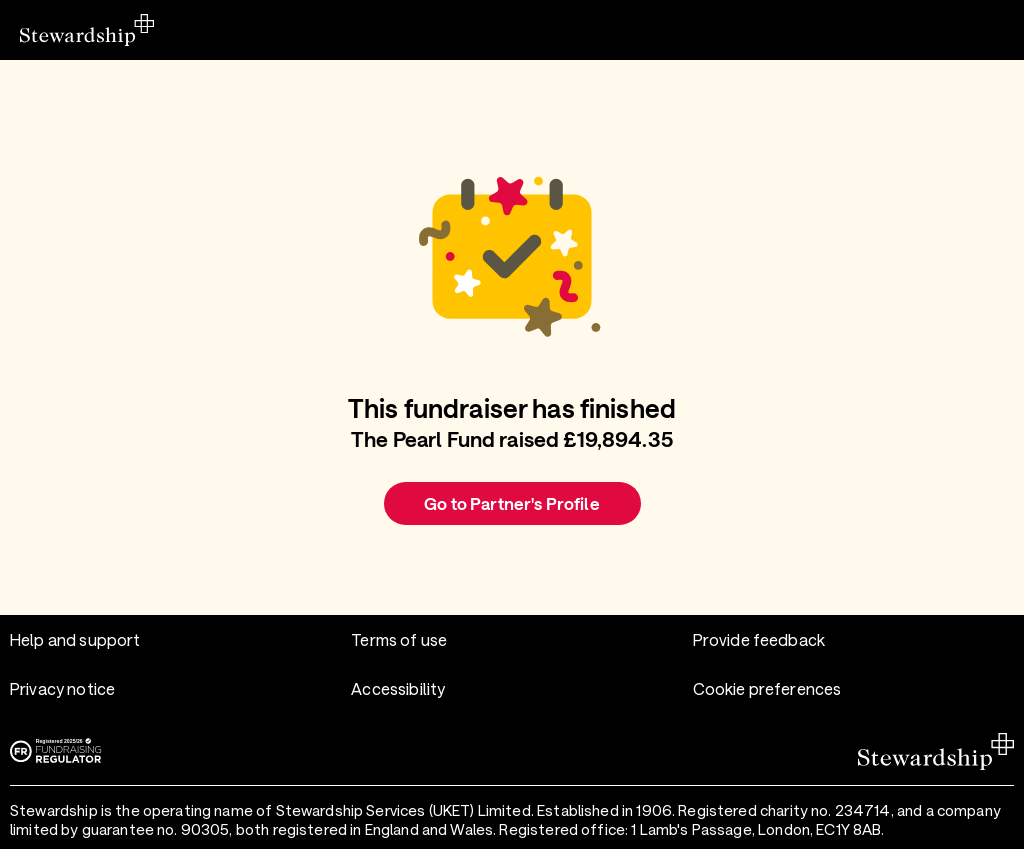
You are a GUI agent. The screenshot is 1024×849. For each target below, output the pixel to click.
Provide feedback (759, 639)
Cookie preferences (767, 688)
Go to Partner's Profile (511, 503)
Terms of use (399, 639)
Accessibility (398, 688)
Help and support (75, 639)
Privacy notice (62, 688)
